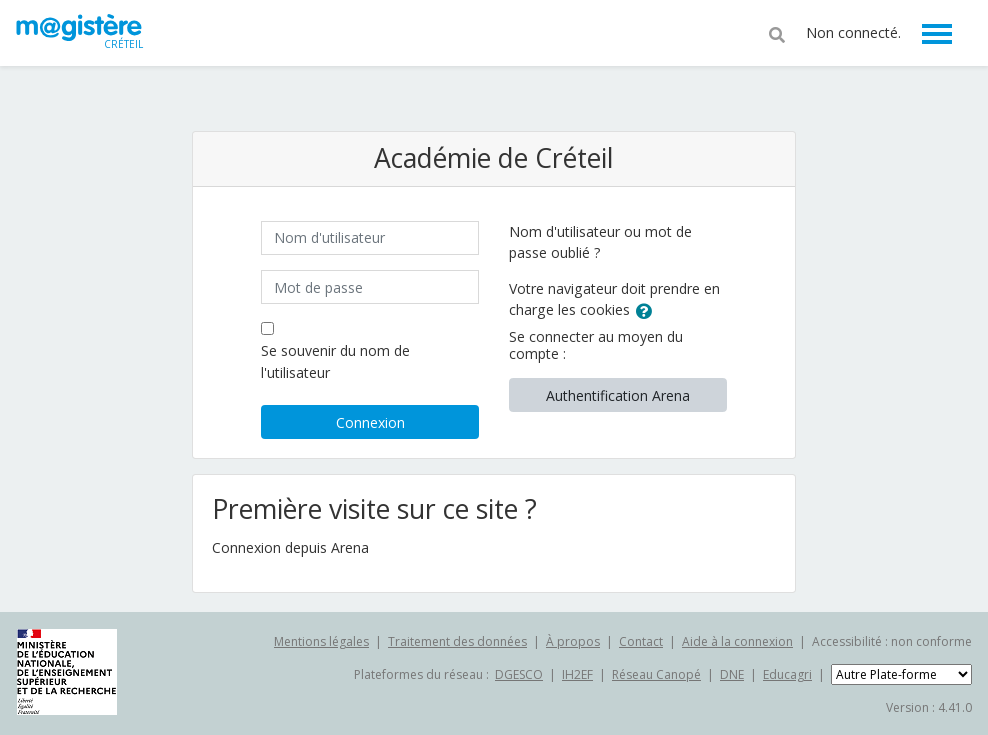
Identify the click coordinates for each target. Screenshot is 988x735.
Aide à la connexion (737, 641)
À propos (573, 641)
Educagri (787, 674)
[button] (777, 33)
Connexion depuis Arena (290, 547)
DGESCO (519, 674)
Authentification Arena (618, 395)
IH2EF (577, 674)
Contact (641, 641)
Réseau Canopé (656, 674)
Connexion (370, 422)
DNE (732, 674)
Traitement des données (457, 641)
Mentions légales (321, 641)
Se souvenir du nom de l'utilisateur (335, 361)
